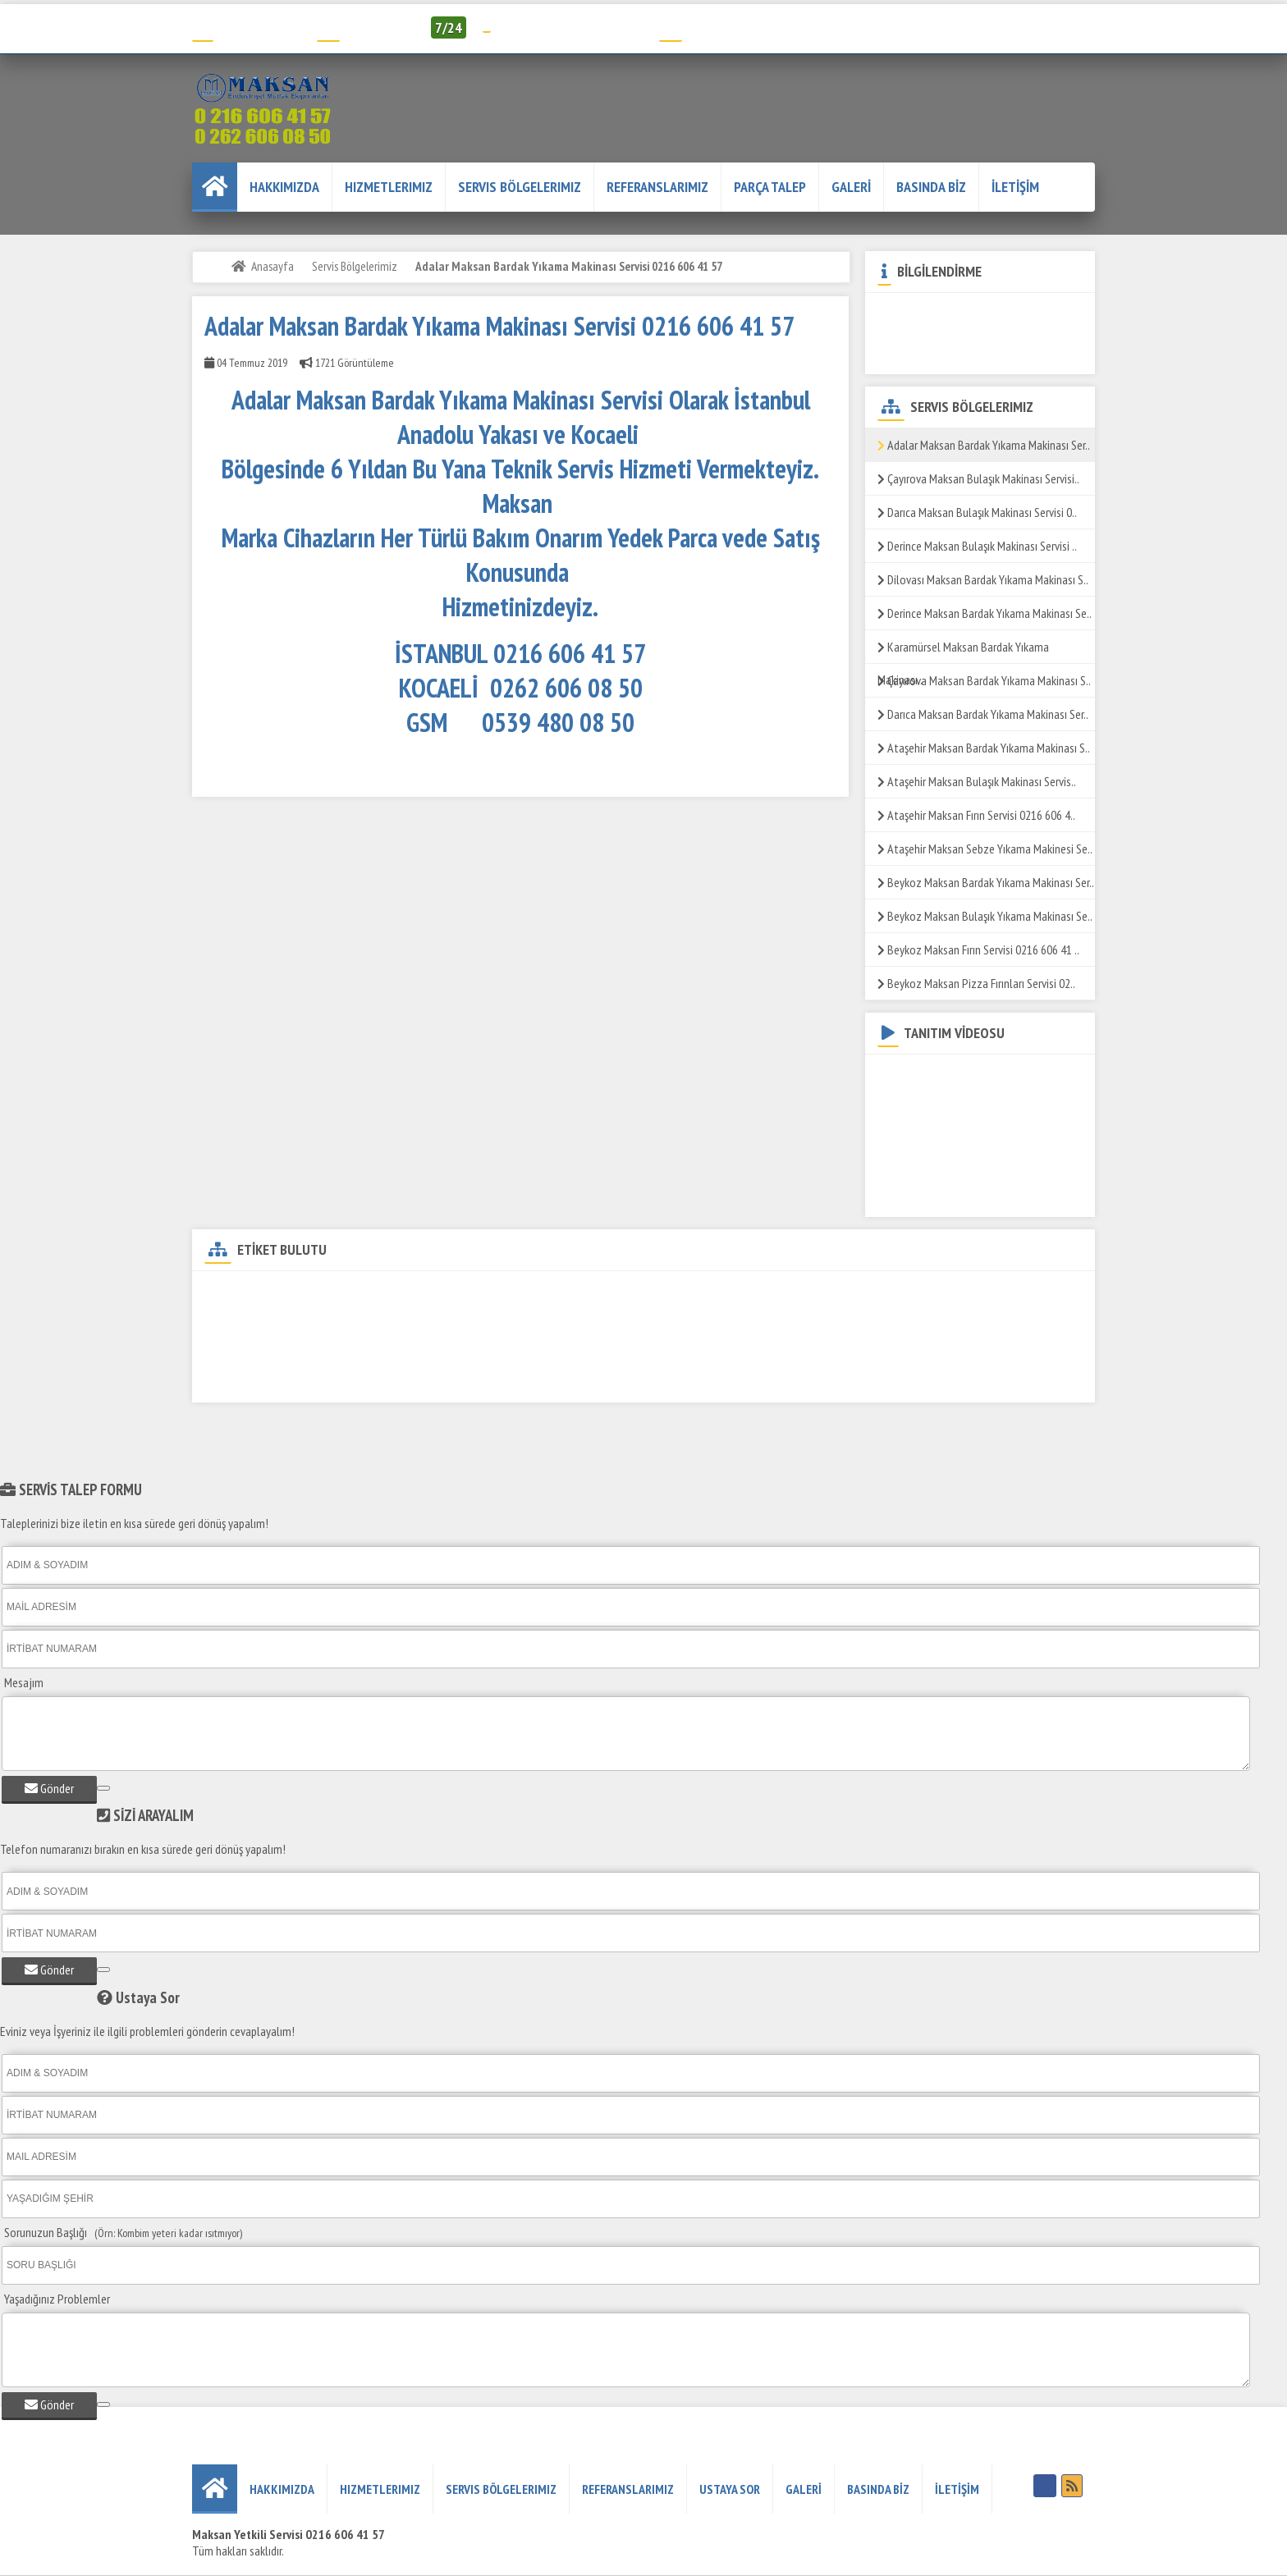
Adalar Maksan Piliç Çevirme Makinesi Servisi (703, 1380)
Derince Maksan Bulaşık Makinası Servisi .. (977, 546)
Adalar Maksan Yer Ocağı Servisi (831, 1351)
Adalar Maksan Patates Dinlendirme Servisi (462, 1322)
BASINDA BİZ (931, 186)
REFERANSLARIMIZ (657, 186)
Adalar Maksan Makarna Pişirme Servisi (673, 1322)
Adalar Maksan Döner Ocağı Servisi (601, 1294)
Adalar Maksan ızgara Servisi (274, 1322)
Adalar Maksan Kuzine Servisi (772, 1294)
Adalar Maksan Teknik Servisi (274, 1294)
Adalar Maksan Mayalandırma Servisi (911, 1380)
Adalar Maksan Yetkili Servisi (431, 1294)
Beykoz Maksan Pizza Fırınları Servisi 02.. (976, 983)
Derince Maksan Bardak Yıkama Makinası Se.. (984, 613)
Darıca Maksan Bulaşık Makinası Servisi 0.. (977, 512)
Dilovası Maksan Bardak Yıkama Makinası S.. (982, 579)
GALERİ (851, 186)
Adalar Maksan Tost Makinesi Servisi (290, 1380)
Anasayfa (272, 266)
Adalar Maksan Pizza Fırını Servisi (658, 1351)
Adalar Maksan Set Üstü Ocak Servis (869, 1322)
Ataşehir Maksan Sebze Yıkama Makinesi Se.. (984, 848)
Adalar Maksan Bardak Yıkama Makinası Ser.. (983, 445)
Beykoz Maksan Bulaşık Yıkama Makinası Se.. (984, 916)
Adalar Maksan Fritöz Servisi (929, 1294)
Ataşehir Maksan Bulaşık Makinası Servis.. (976, 781)
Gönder (49, 1788)
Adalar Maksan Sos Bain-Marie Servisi (292, 1351)
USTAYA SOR (729, 2489)
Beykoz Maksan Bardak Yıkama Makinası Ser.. (985, 882)
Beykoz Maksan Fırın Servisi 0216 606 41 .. (978, 949)
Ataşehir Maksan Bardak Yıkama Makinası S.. (983, 747)
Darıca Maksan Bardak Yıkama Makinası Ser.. (982, 714)
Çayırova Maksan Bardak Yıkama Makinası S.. (984, 680)
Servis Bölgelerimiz (519, 186)
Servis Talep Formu (720, 27)
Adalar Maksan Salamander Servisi (480, 1351)
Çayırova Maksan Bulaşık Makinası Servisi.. (978, 478)
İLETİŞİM (1015, 186)
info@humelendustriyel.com (570, 27)
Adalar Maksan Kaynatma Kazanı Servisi (488, 1380)
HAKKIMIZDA (284, 186)
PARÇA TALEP (770, 186)
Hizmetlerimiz (389, 186)
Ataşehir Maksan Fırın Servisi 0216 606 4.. (976, 815)
